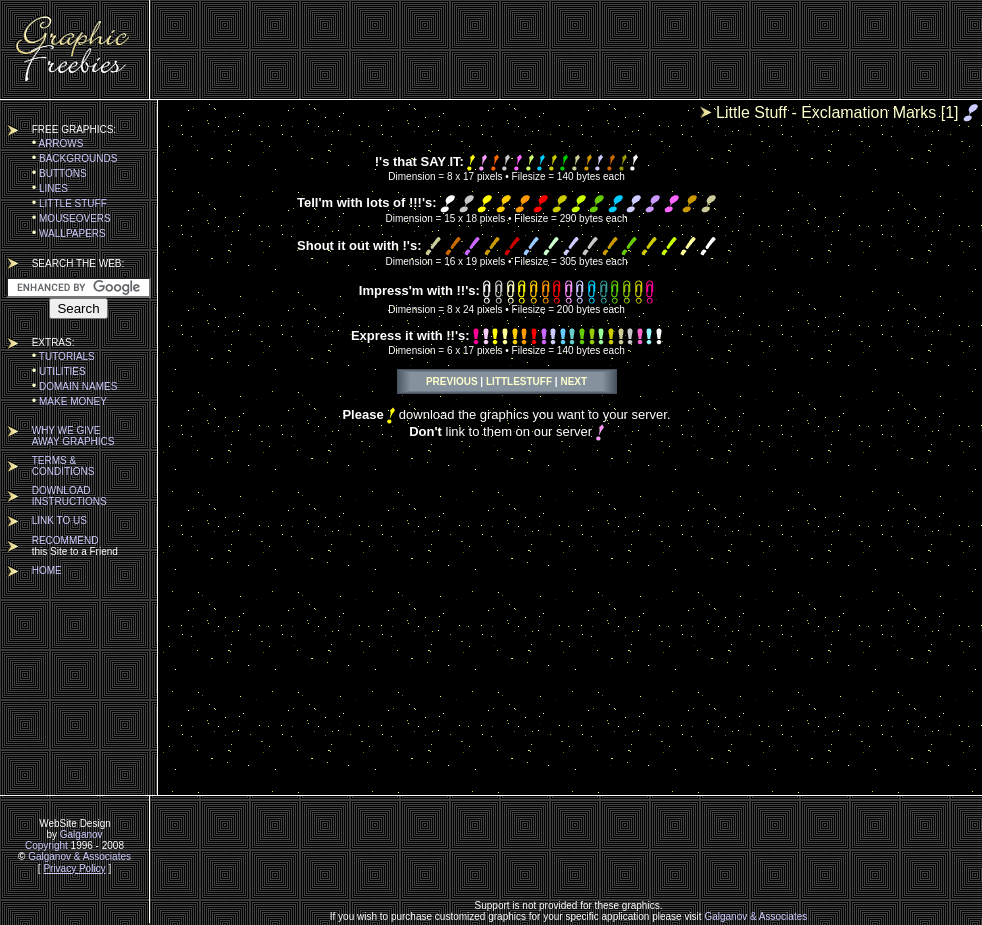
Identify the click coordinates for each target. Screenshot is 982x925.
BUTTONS (59, 173)
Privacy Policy (74, 868)
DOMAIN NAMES (75, 386)
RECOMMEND (65, 540)
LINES (50, 188)
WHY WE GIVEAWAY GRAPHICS (73, 436)
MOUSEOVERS (71, 218)
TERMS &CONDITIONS (63, 466)
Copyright (46, 845)
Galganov (81, 834)
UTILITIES (59, 371)
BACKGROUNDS (75, 158)
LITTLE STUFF (69, 203)
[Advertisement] (569, 50)
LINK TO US (59, 520)
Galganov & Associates (79, 856)
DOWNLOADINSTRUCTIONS (69, 496)
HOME (47, 570)
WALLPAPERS (69, 233)
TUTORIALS (63, 356)
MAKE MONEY (69, 401)
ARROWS (58, 143)
